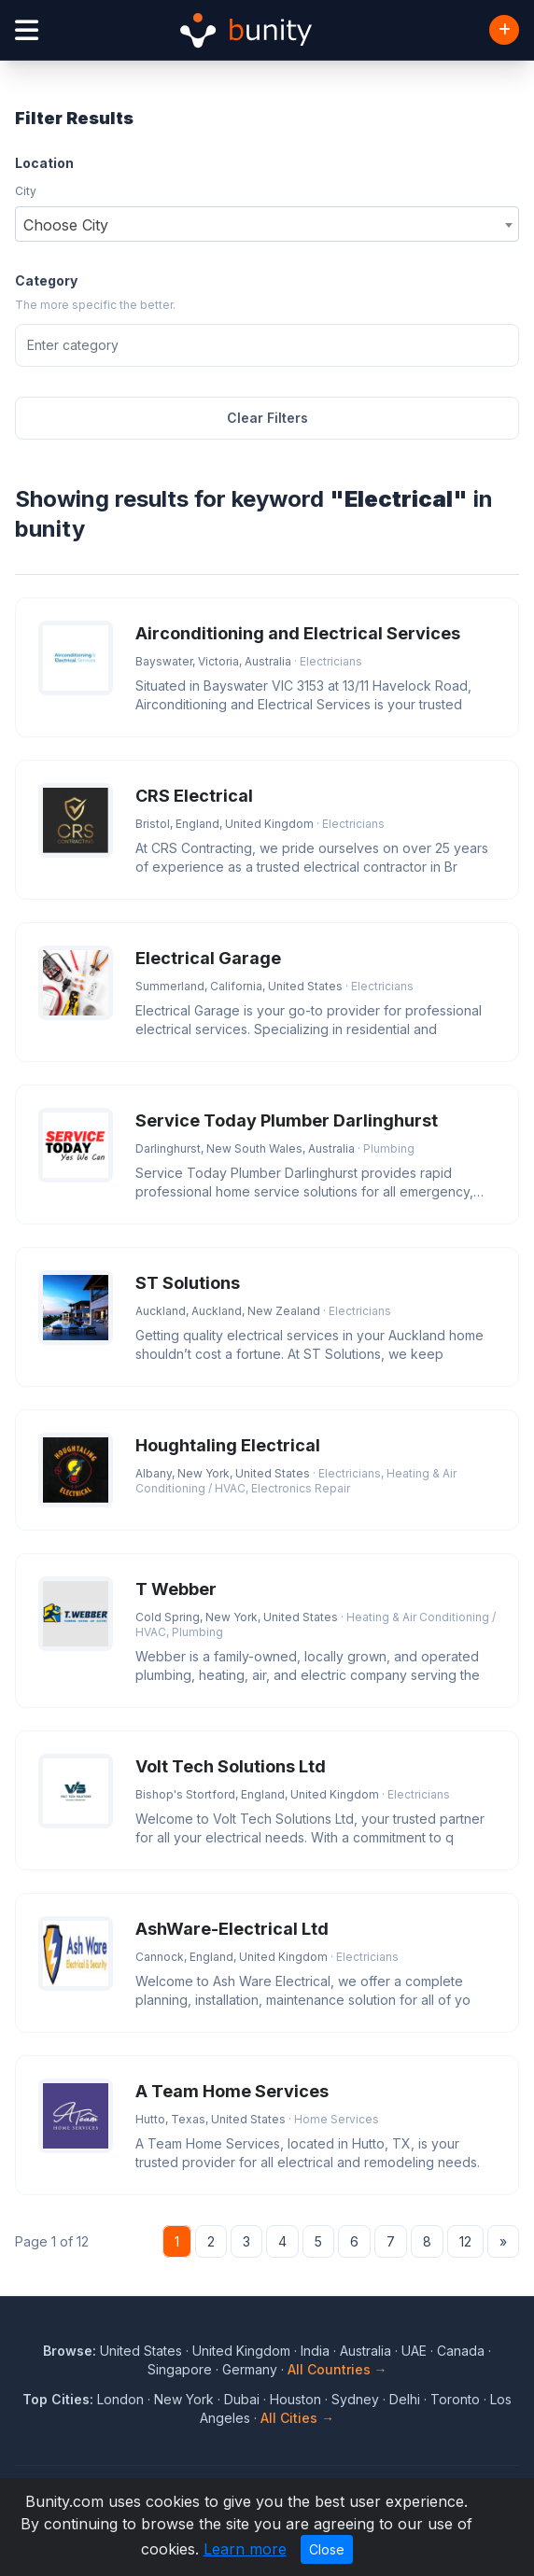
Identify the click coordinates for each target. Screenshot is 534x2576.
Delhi (404, 2399)
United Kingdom (241, 2351)
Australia (365, 2351)
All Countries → (337, 2369)
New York (184, 2399)
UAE (414, 2351)
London (120, 2399)
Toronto (455, 2399)
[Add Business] (504, 30)
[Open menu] (26, 30)
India (315, 2351)
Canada (461, 2351)
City (25, 191)
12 (465, 2241)
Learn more (245, 2549)
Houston (295, 2399)
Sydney (355, 2399)
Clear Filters (267, 418)
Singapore (180, 2369)
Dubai (242, 2399)
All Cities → (297, 2418)
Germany (249, 2369)
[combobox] (267, 224)
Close (326, 2549)
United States (141, 2351)
